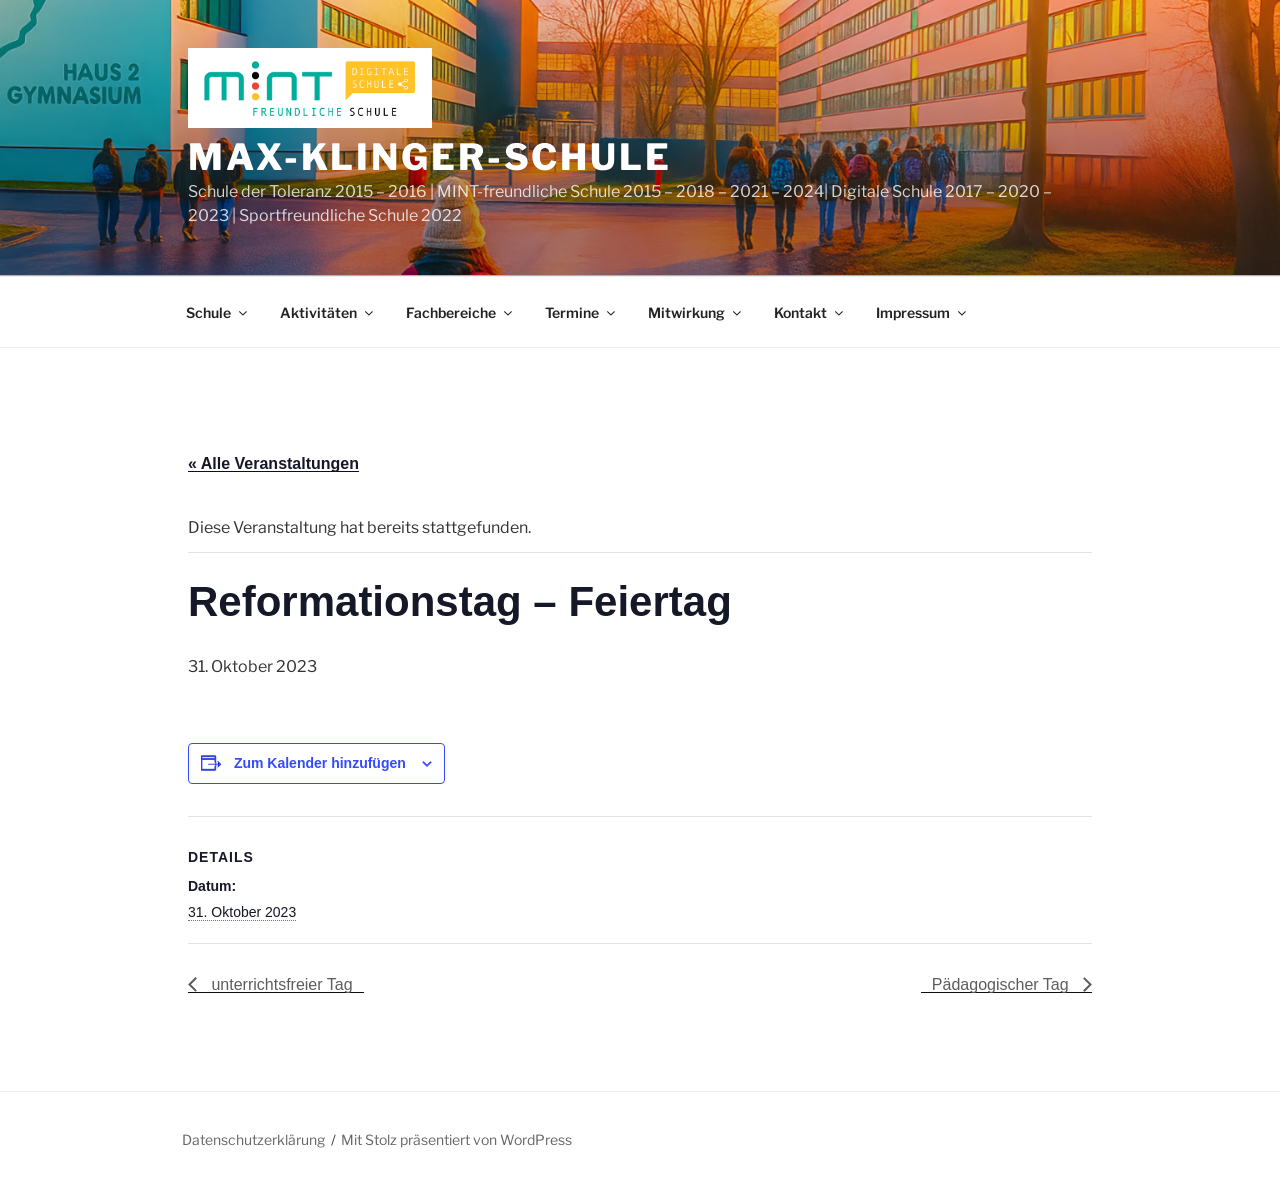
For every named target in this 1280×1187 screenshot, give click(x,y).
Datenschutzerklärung (253, 1139)
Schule (218, 312)
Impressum (922, 312)
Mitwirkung (696, 312)
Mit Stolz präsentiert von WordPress (456, 1139)
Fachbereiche (460, 312)
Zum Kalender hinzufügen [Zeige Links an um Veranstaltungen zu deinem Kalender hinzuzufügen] (320, 763)
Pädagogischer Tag (1002, 984)
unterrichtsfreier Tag (280, 984)
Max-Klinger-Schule (430, 157)
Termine (581, 312)
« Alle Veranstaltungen (273, 463)
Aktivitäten (328, 312)
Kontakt (810, 312)
